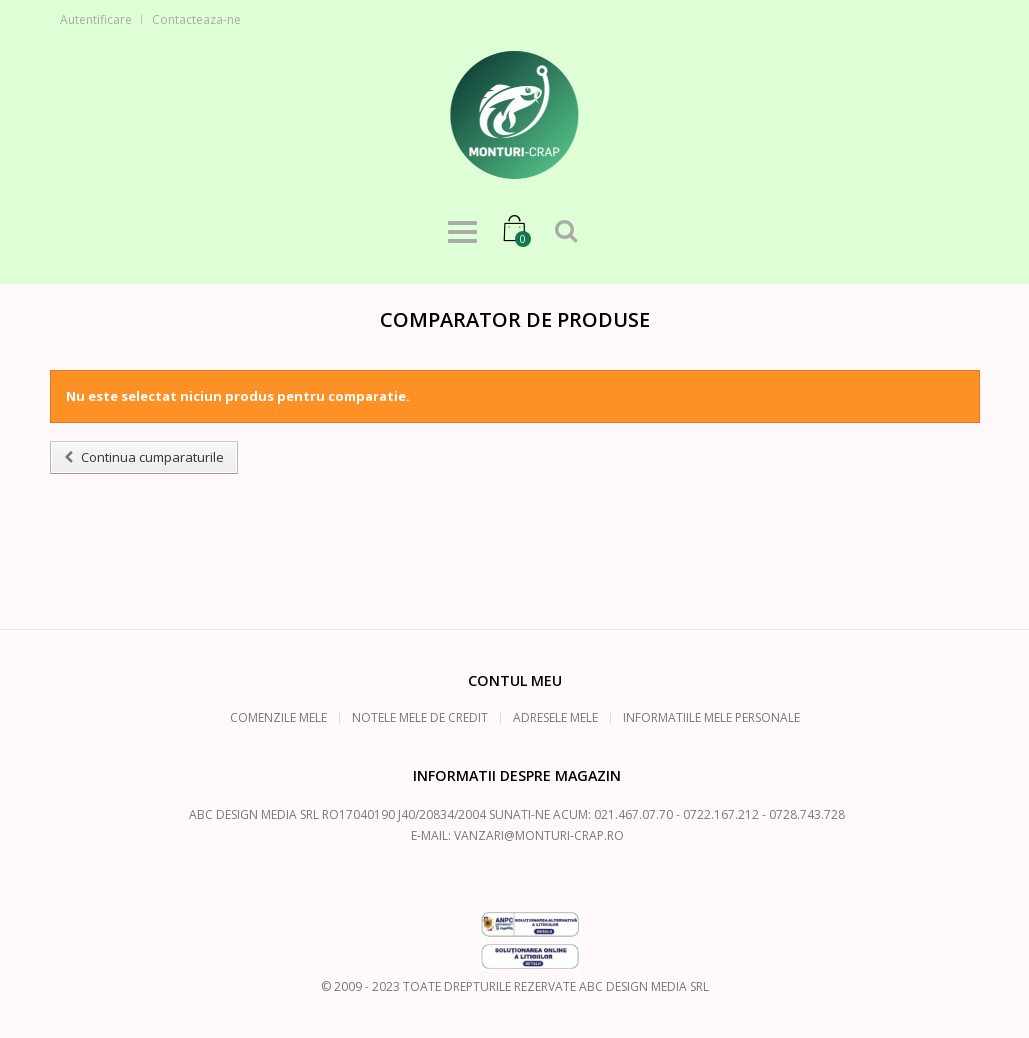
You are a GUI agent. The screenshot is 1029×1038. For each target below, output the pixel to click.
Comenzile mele (278, 717)
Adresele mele (555, 717)
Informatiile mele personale (711, 717)
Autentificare (96, 19)
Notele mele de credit (420, 717)
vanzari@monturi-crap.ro (539, 835)
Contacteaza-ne (196, 19)
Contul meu (515, 680)
